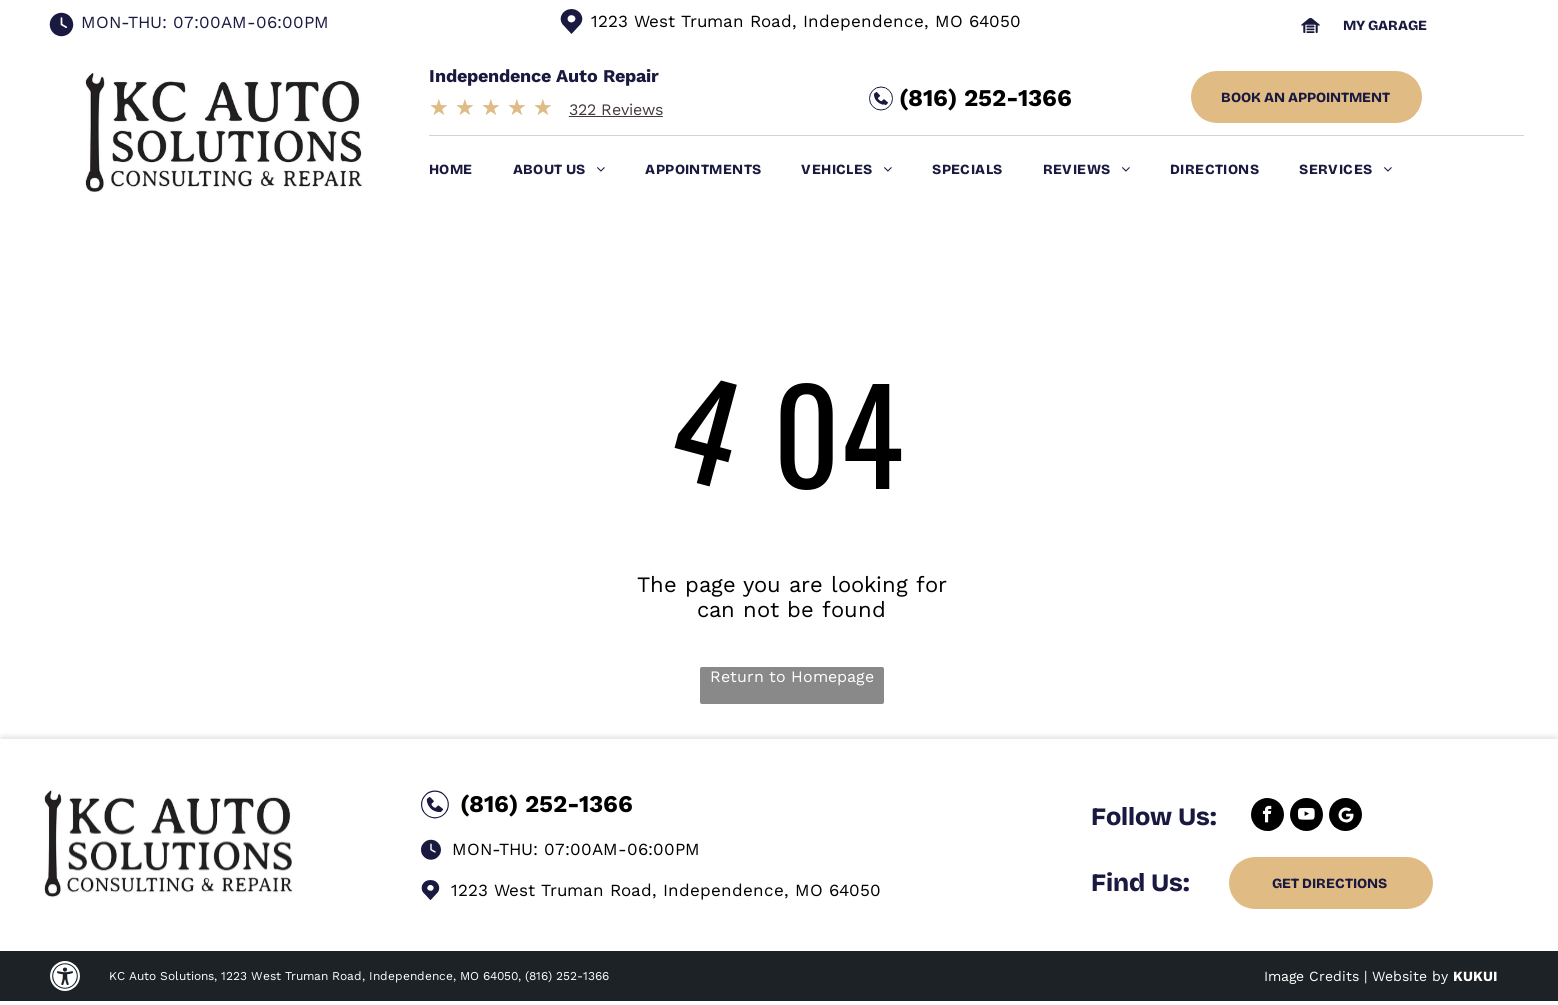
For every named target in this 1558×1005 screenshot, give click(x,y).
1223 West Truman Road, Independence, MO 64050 (806, 21)
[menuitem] (471, 169)
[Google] (1345, 817)
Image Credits (1311, 976)
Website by (1410, 976)
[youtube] (1306, 817)
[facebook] (1267, 817)
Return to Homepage (792, 676)
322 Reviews (616, 109)
